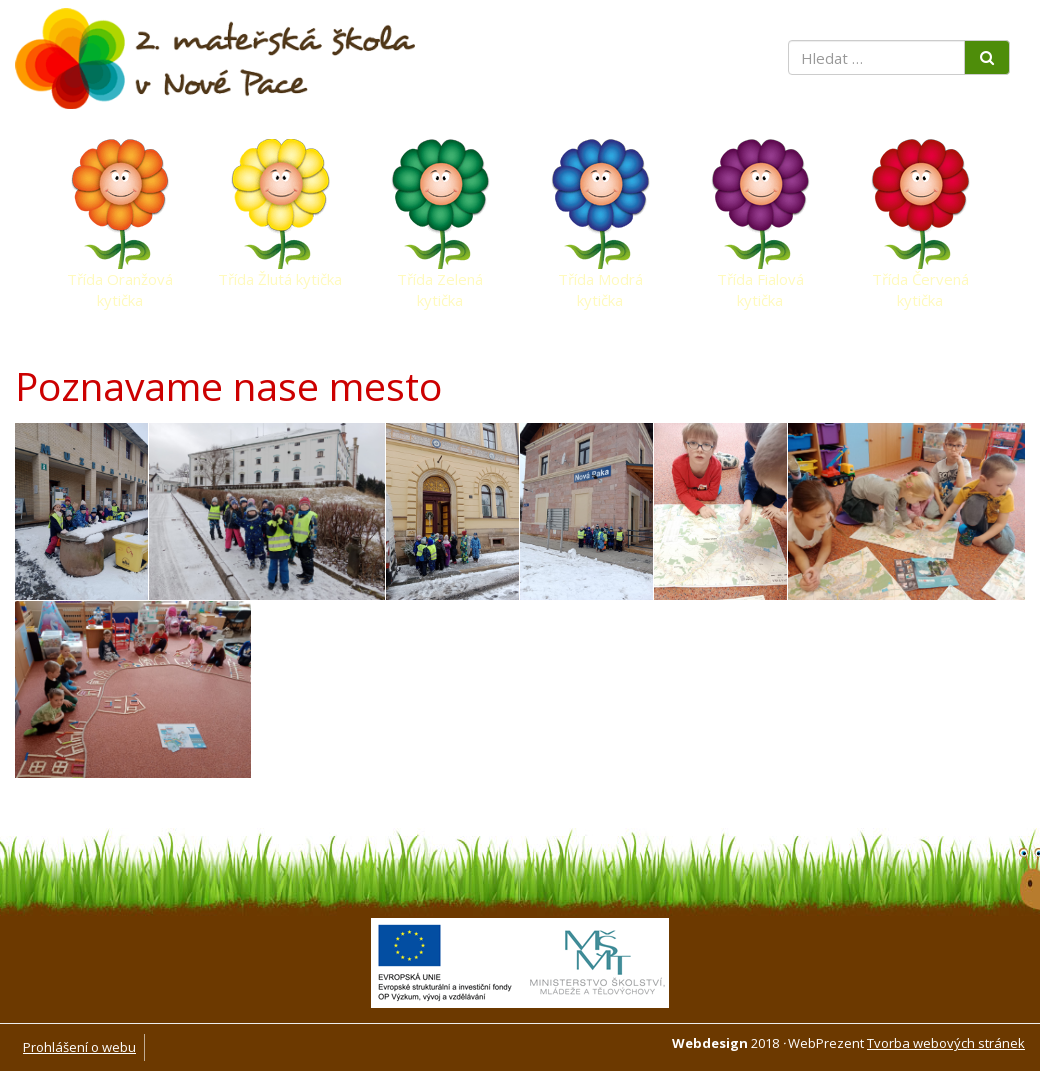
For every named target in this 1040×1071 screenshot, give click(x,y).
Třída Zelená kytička (440, 284)
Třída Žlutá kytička (280, 279)
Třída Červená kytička (920, 284)
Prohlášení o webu (79, 1047)
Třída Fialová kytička (760, 284)
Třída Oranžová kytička (120, 284)
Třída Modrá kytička (600, 284)
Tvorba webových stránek (946, 1043)
